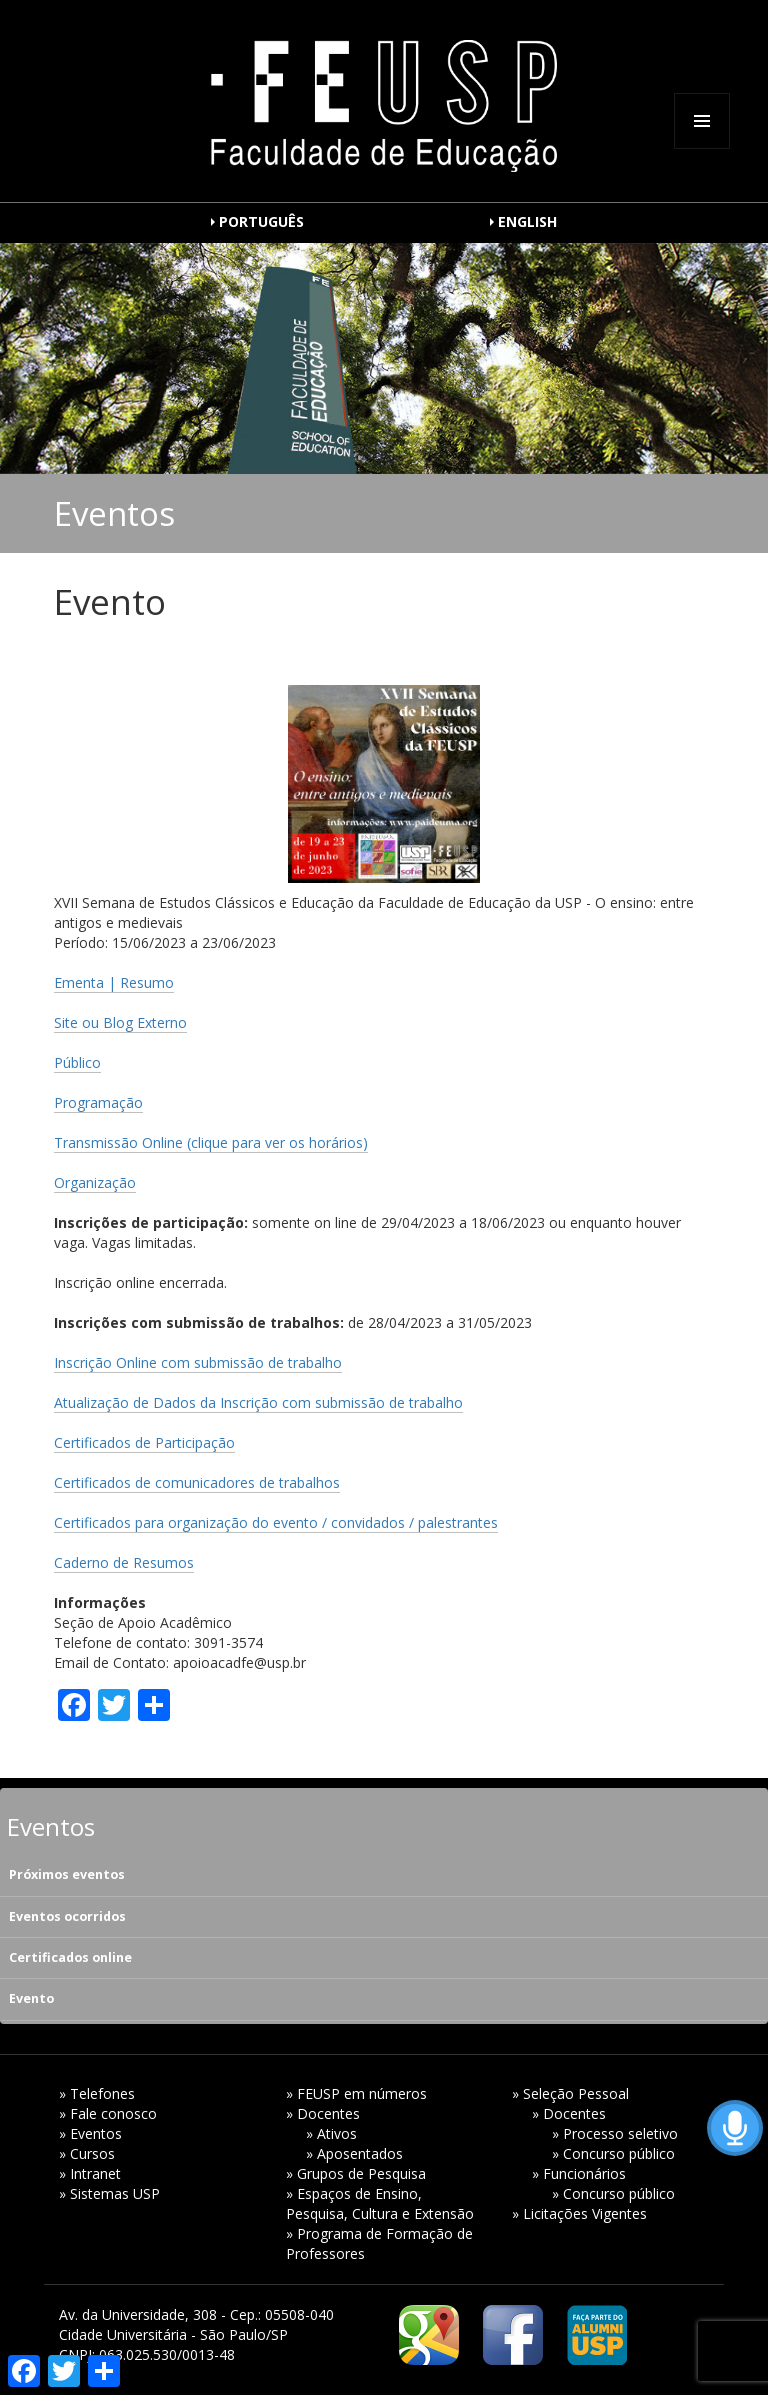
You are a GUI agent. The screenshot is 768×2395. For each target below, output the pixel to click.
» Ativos (331, 2133)
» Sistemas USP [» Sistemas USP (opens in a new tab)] (109, 2193)
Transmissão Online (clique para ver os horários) (211, 1142)
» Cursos (87, 2153)
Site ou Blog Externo (120, 1022)
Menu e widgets (702, 148)
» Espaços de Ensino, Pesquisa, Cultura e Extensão (380, 2203)
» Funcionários (579, 2173)
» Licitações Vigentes (579, 2213)
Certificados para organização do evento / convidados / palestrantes (276, 1522)
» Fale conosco (108, 2113)
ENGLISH (527, 221)
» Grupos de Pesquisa (356, 2173)
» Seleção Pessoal (570, 2093)
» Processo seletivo (615, 2133)
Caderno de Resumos (124, 1562)
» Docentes (323, 2113)
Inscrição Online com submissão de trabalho (198, 1362)
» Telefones (97, 2093)
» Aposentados (354, 2153)
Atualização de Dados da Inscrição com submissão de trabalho (258, 1402)
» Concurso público (613, 2153)
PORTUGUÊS (261, 221)
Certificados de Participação (144, 1442)
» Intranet (90, 2173)
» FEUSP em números (356, 2093)
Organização (95, 1182)
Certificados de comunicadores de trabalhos (197, 1482)
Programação (98, 1102)
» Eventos (90, 2133)
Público (77, 1062)
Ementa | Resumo (114, 982)
